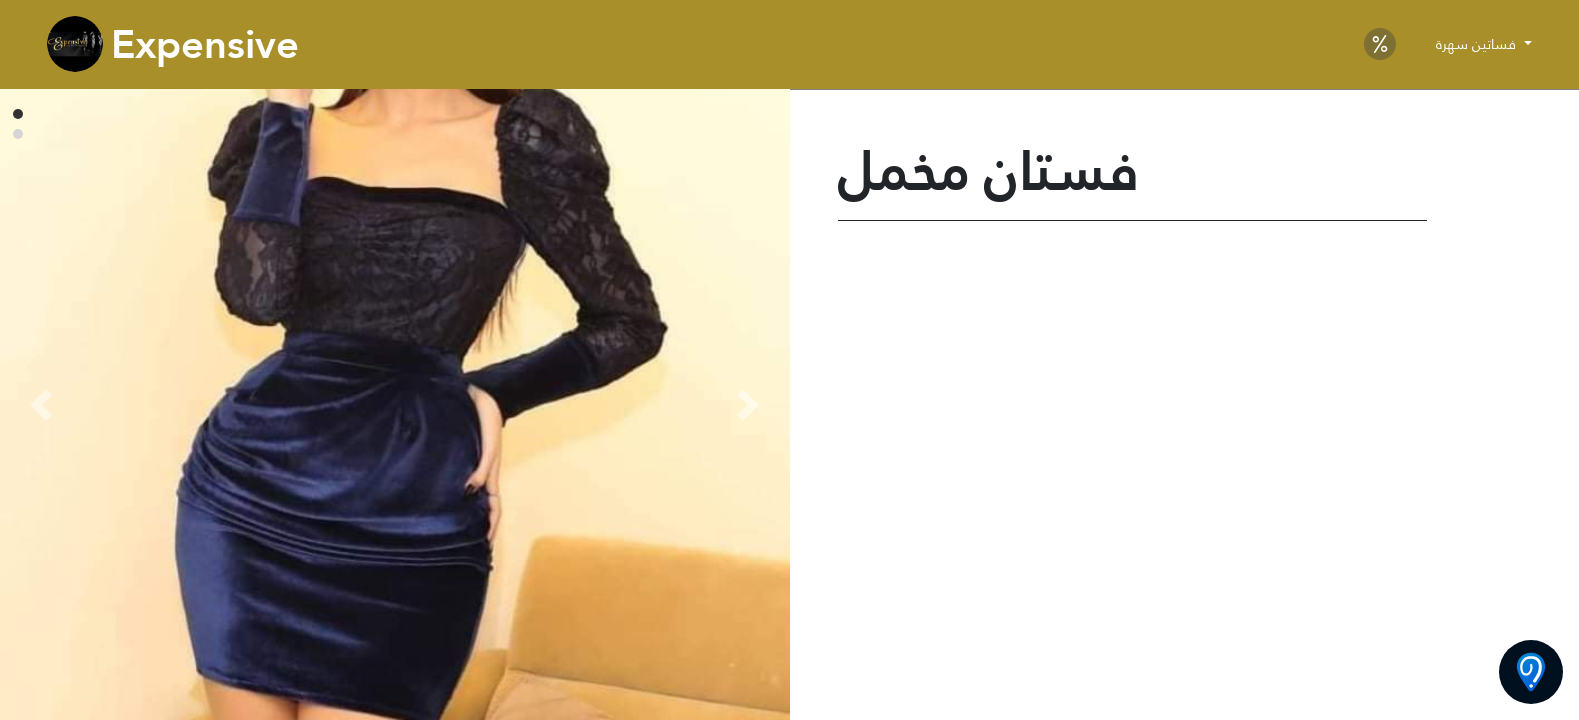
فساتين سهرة (1478, 44)
